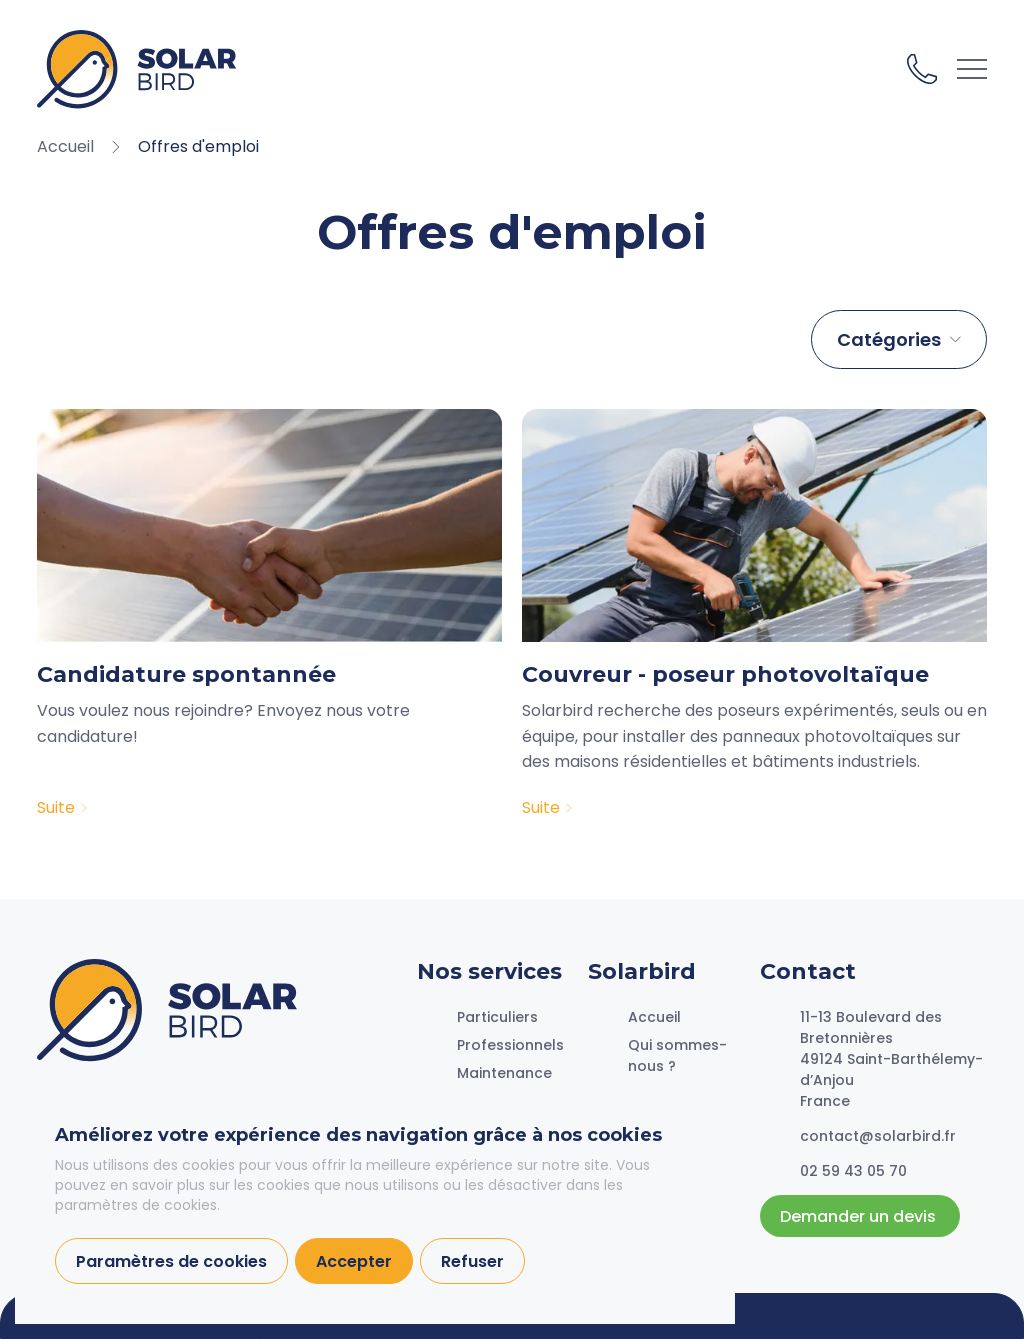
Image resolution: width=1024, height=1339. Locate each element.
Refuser (472, 1261)
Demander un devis (860, 1216)
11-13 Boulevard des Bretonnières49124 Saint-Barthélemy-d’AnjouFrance (891, 1059)
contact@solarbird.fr (878, 1136)
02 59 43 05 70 (922, 69)
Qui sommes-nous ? (677, 1055)
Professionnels (510, 1045)
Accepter (354, 1261)
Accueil (654, 1017)
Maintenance (504, 1073)
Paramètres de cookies (171, 1261)
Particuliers (497, 1017)
